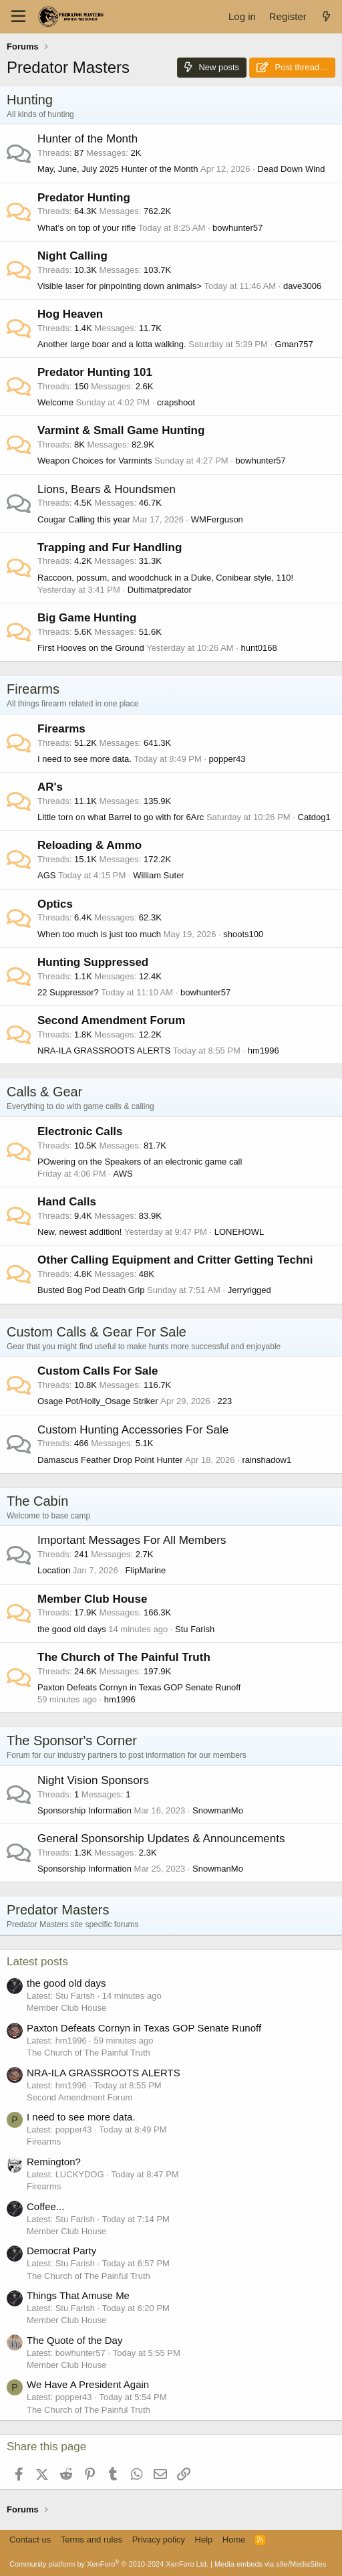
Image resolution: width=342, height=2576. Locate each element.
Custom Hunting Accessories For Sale (132, 1429)
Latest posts (37, 1961)
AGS (46, 875)
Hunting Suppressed (92, 962)
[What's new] (326, 16)
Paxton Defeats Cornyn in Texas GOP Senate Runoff (138, 1687)
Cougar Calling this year (83, 519)
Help (204, 2540)
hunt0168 (259, 648)
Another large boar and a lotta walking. (111, 344)
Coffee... (45, 2206)
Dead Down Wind (291, 169)
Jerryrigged (249, 1290)
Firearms (33, 689)
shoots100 (243, 934)
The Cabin (37, 1501)
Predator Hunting (83, 197)
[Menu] (18, 16)
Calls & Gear (44, 1091)
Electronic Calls (80, 1131)
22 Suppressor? (68, 992)
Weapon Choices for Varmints (94, 461)
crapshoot (176, 402)
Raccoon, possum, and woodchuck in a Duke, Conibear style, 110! (165, 578)
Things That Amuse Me (78, 2295)
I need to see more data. (84, 759)
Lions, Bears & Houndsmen (106, 489)
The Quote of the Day (74, 2340)
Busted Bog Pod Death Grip (90, 1290)
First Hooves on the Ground (90, 648)
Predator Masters (58, 1909)
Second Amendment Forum (111, 1020)
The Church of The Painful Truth (123, 1657)
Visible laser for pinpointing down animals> (119, 286)
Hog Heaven (70, 314)
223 (225, 1401)
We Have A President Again (88, 2384)
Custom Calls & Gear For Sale (96, 1331)
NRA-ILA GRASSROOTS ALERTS (103, 1051)
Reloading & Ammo (89, 845)
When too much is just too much (99, 934)
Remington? (54, 2161)
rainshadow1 (266, 1460)
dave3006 (302, 286)
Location (53, 1570)
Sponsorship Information (84, 1810)
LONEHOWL (239, 1232)
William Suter (158, 875)
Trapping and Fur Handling (109, 547)
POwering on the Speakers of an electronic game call (139, 1162)
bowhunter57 (237, 228)
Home (234, 2540)
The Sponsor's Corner (72, 1740)
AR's (50, 787)
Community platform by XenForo (108, 2564)
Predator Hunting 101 (94, 372)
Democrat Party (61, 2250)
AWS (122, 1174)
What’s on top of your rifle (86, 228)
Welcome (55, 402)
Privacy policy (158, 2540)
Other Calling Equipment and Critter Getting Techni (175, 1260)
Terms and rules (91, 2540)
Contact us (30, 2540)
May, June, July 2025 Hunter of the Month (117, 169)
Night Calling (72, 256)
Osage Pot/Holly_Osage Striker (97, 1401)
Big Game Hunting (86, 617)
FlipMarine (146, 1570)
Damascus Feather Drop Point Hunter (109, 1460)
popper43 (227, 759)
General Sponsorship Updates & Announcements (161, 1838)
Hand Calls (66, 1201)
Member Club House (92, 1599)
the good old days (71, 1629)
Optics (55, 904)
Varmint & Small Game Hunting (120, 430)
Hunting (30, 99)
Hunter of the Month (87, 138)
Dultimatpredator (160, 590)
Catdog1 (314, 817)
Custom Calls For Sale (97, 1371)
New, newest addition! (79, 1232)
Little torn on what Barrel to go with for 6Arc (120, 817)
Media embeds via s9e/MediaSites (270, 2564)
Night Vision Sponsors (93, 1780)
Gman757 (294, 344)
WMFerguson (217, 519)
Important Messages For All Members (131, 1540)
